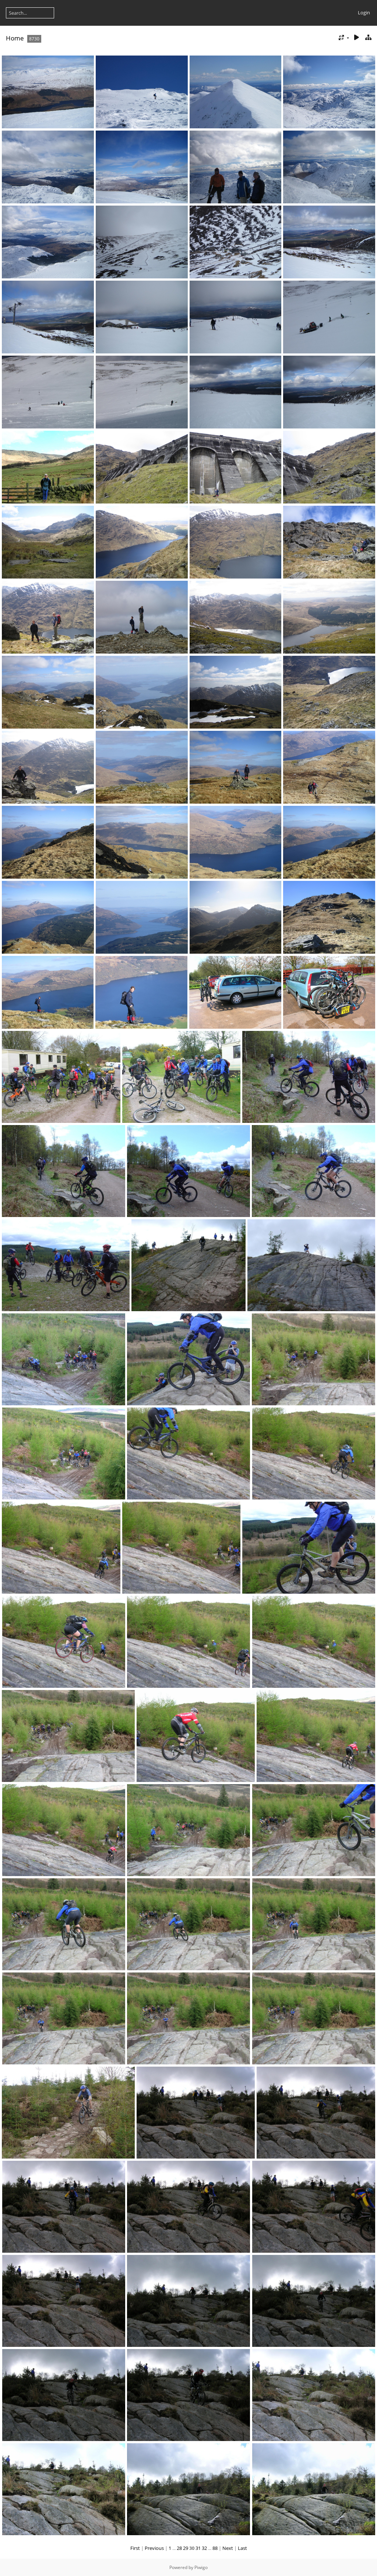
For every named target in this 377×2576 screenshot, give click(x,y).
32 (204, 2548)
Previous (154, 2548)
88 (215, 2548)
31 (198, 2548)
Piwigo (201, 2567)
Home (15, 38)
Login (364, 12)
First (135, 2548)
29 (185, 2548)
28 (179, 2548)
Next (227, 2548)
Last (242, 2548)
